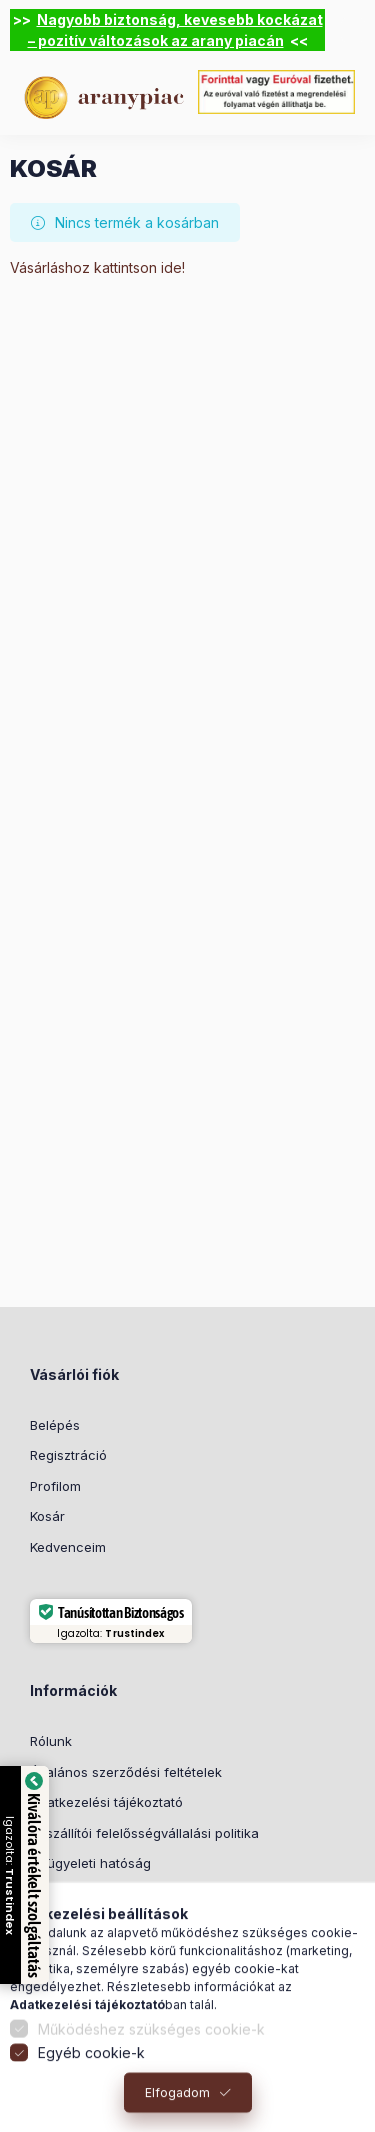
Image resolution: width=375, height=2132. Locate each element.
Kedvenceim (68, 1547)
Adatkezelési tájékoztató (106, 1802)
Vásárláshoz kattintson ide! (97, 267)
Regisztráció (68, 1455)
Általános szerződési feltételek (126, 1772)
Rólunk (51, 1741)
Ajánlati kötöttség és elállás (115, 1894)
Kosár (47, 1516)
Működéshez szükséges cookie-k (151, 2051)
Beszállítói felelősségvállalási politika (144, 1833)
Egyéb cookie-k (91, 2075)
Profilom (55, 1486)
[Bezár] (353, 30)
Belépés (55, 1425)
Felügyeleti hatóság (90, 1863)
